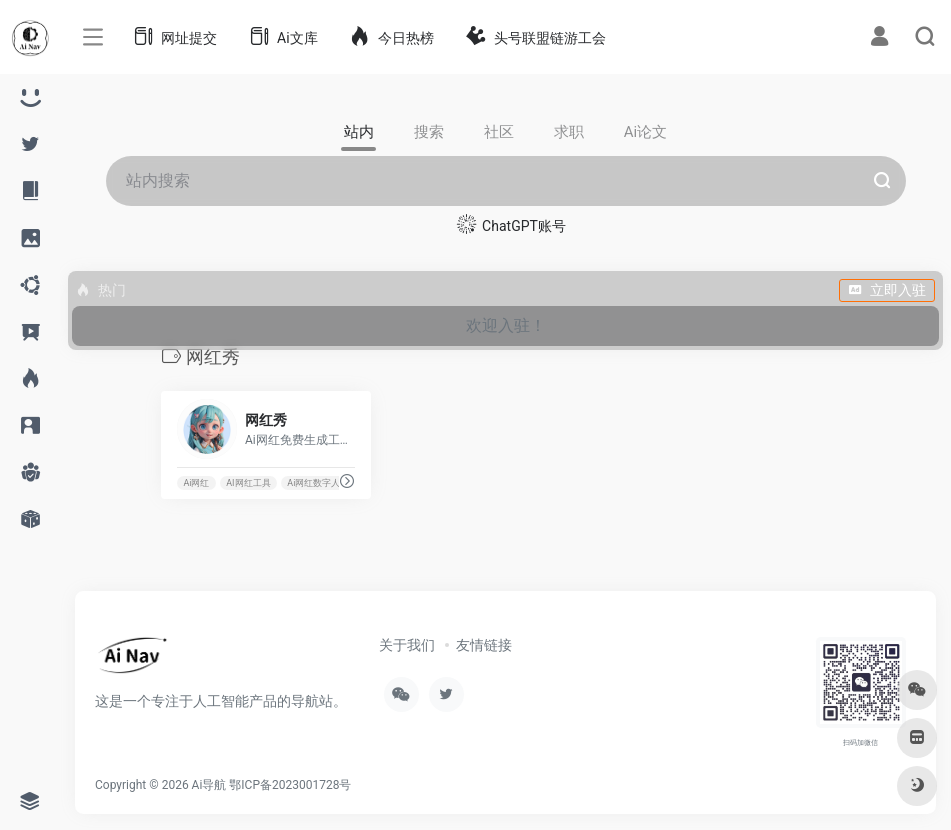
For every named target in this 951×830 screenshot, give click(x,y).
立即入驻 (887, 290)
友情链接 (484, 645)
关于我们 (407, 645)
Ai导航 (209, 785)
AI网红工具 (248, 483)
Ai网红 (196, 483)
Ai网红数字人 (313, 483)
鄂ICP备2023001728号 (290, 785)
